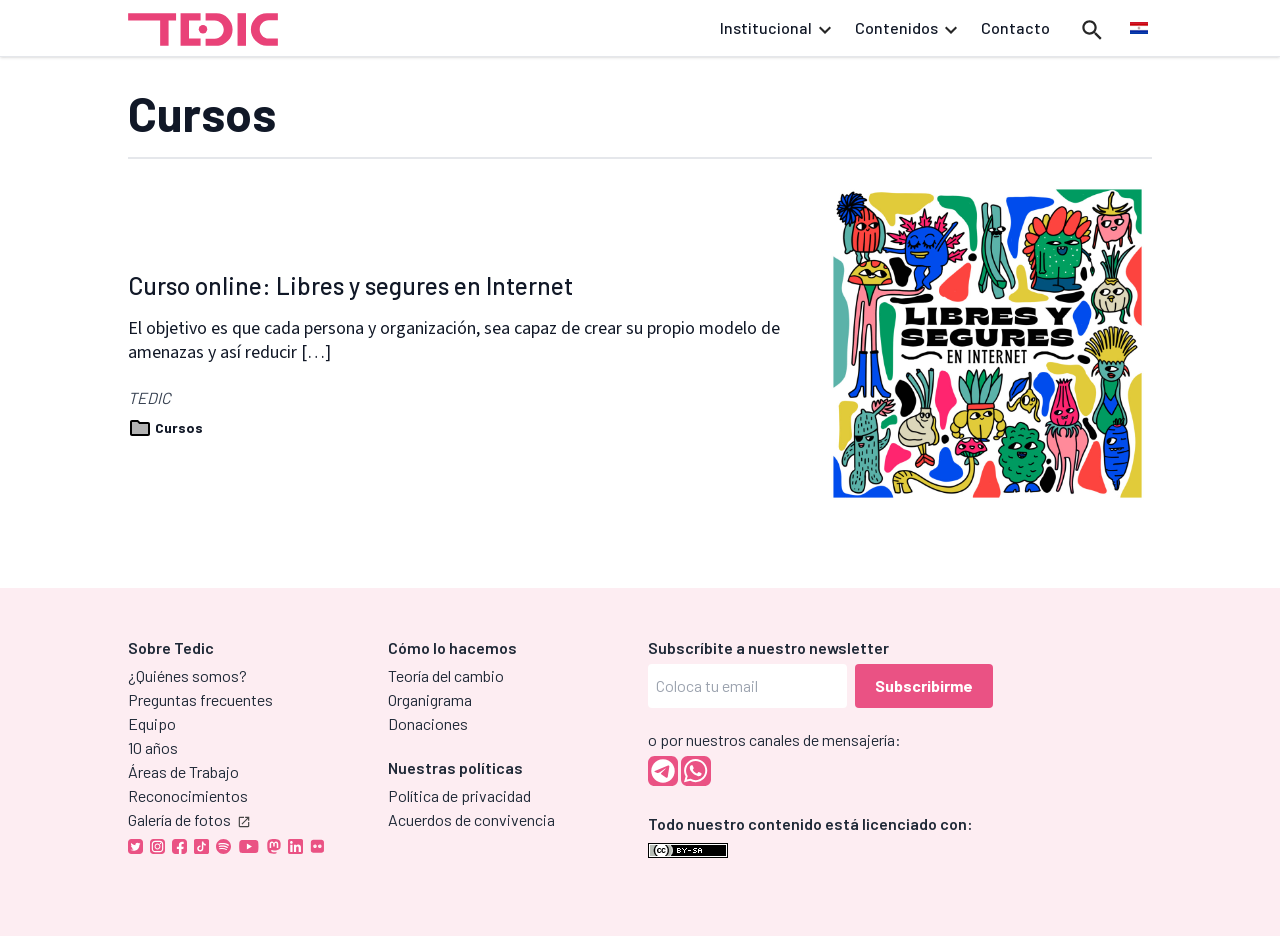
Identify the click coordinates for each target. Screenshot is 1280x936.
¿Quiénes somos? (187, 675)
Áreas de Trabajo (183, 771)
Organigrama (430, 699)
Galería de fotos (189, 819)
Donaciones (428, 723)
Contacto (1015, 27)
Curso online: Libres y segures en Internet (350, 285)
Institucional (775, 27)
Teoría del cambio (446, 675)
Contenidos (906, 27)
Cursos (165, 427)
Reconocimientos (188, 795)
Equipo (152, 723)
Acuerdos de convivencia (471, 819)
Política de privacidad (459, 795)
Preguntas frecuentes (200, 699)
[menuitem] (1139, 29)
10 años (153, 747)
